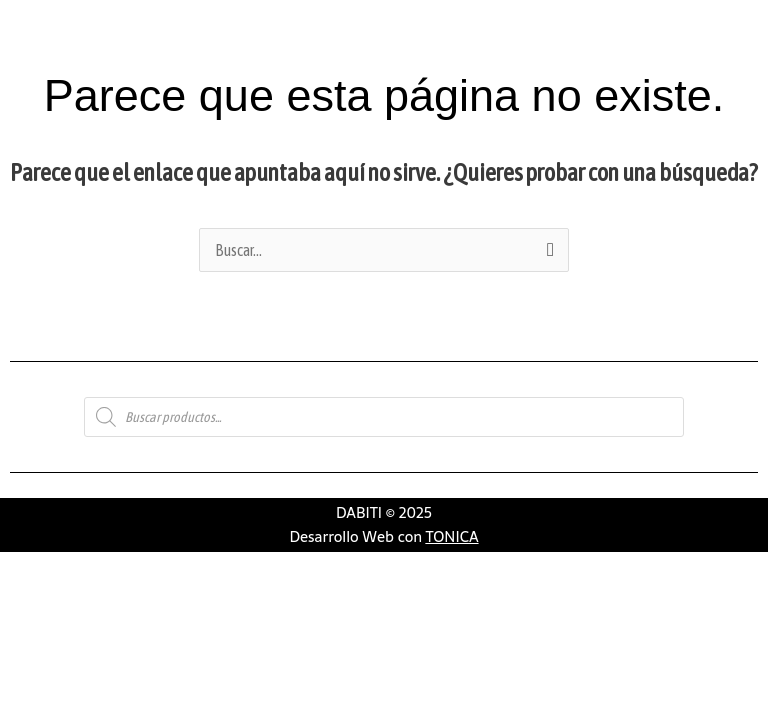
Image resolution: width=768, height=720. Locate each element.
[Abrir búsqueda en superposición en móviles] (384, 417)
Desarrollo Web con (383, 536)
